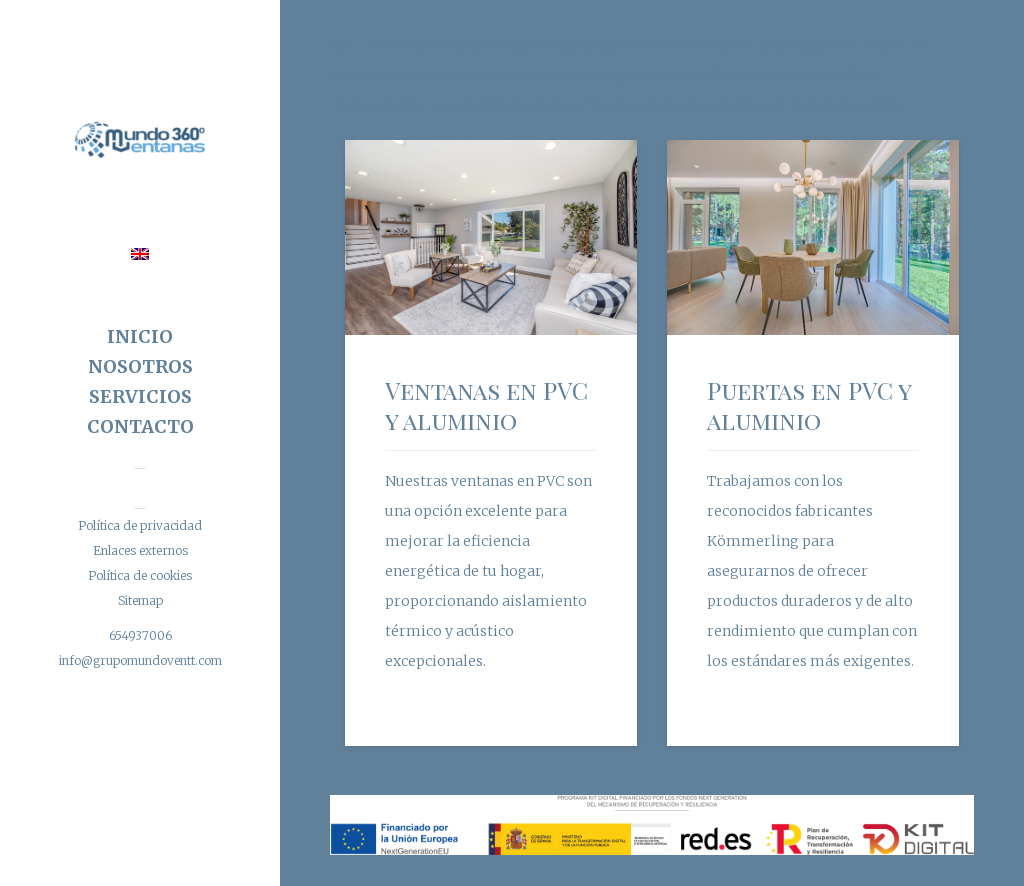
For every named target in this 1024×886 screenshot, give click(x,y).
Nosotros (140, 366)
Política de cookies (140, 575)
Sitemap (140, 600)
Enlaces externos (140, 550)
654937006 (140, 635)
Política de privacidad (140, 525)
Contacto (140, 426)
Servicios (140, 396)
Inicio (140, 336)
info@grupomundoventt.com (140, 660)
